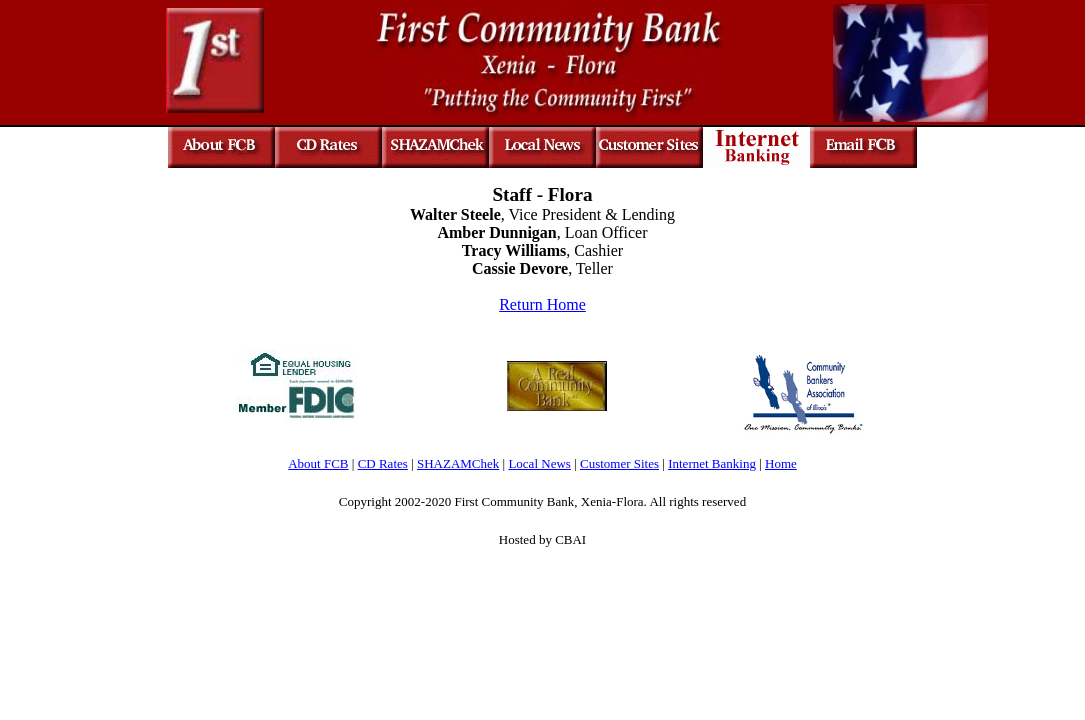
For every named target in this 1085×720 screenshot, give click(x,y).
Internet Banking (712, 463)
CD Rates (383, 463)
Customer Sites (619, 463)
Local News (539, 463)
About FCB (318, 463)
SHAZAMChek (458, 463)
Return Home (542, 304)
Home (781, 463)
